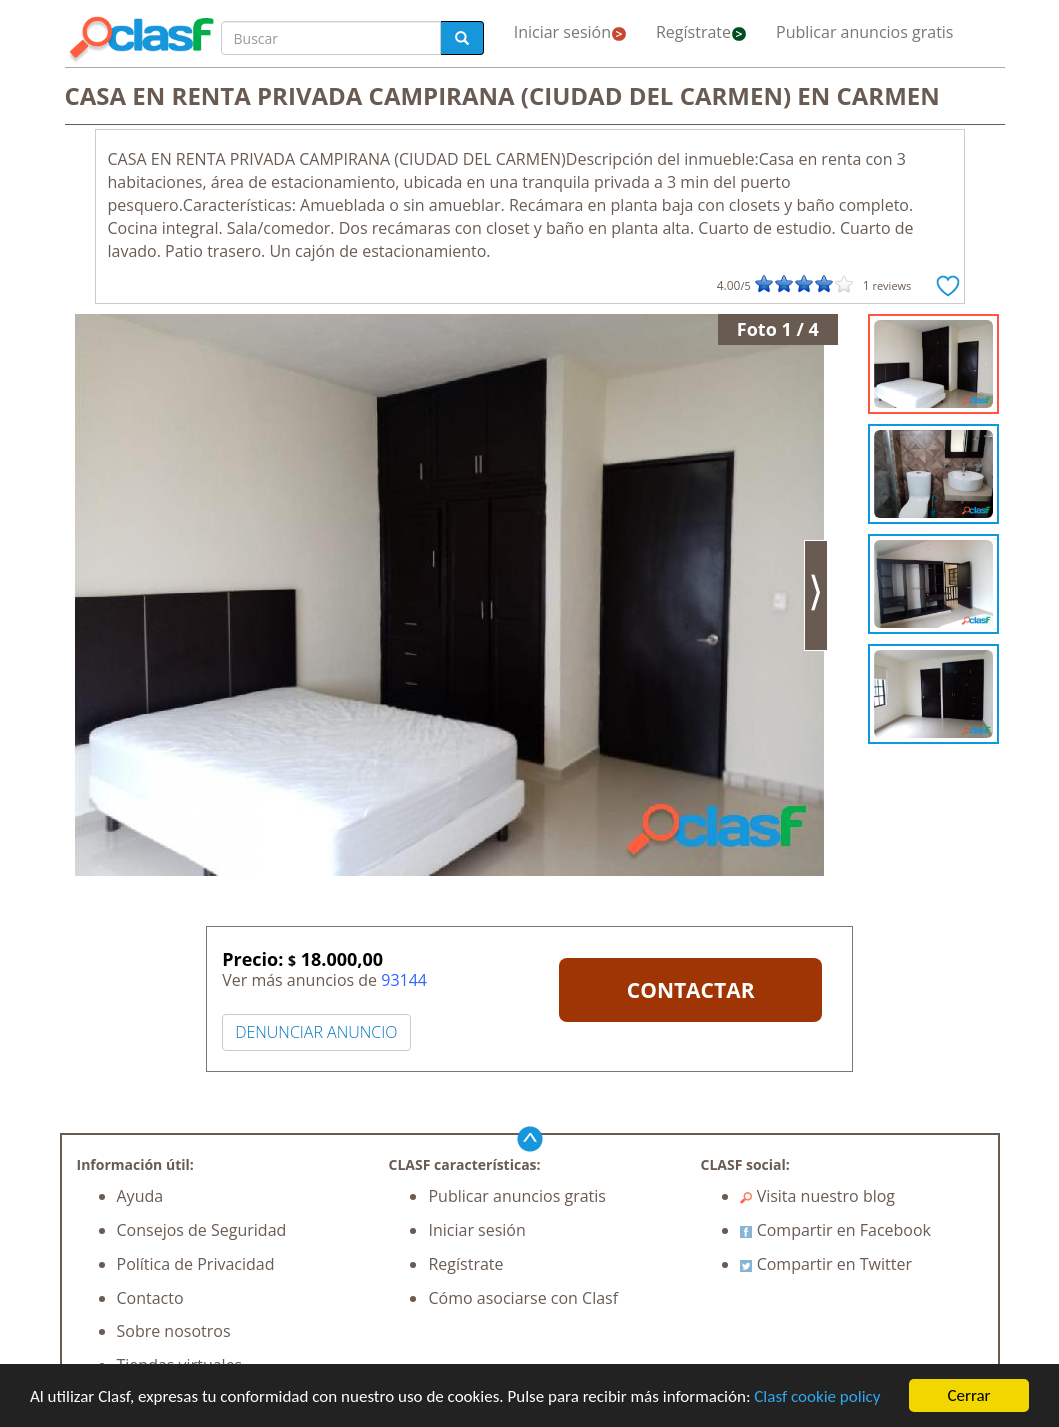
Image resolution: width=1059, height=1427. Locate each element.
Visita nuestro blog (817, 1196)
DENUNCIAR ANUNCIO (316, 1032)
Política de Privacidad (196, 1264)
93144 (404, 980)
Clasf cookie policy (817, 1396)
